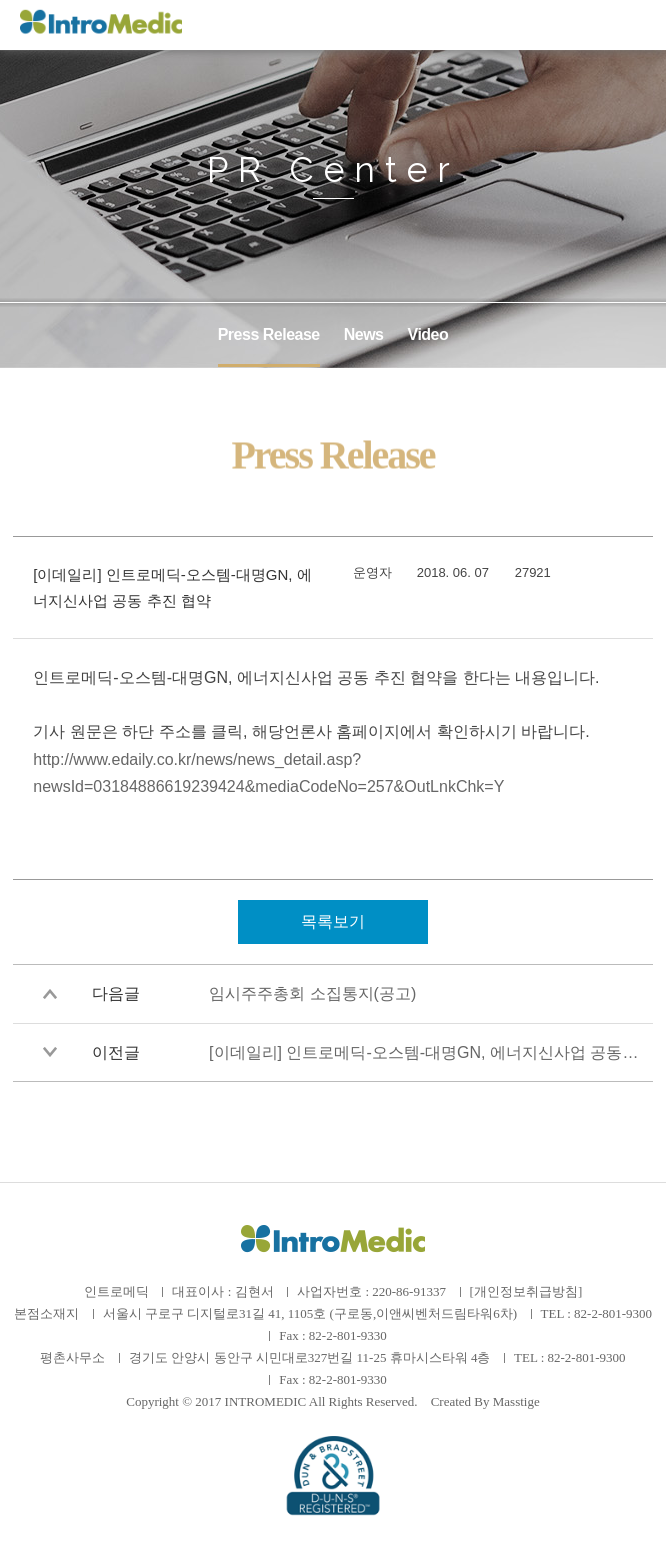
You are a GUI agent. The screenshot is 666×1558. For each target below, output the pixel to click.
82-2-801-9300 (613, 1313)
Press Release (269, 334)
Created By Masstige (485, 1401)
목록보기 (333, 921)
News (364, 334)
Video (428, 334)
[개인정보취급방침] (526, 1291)
